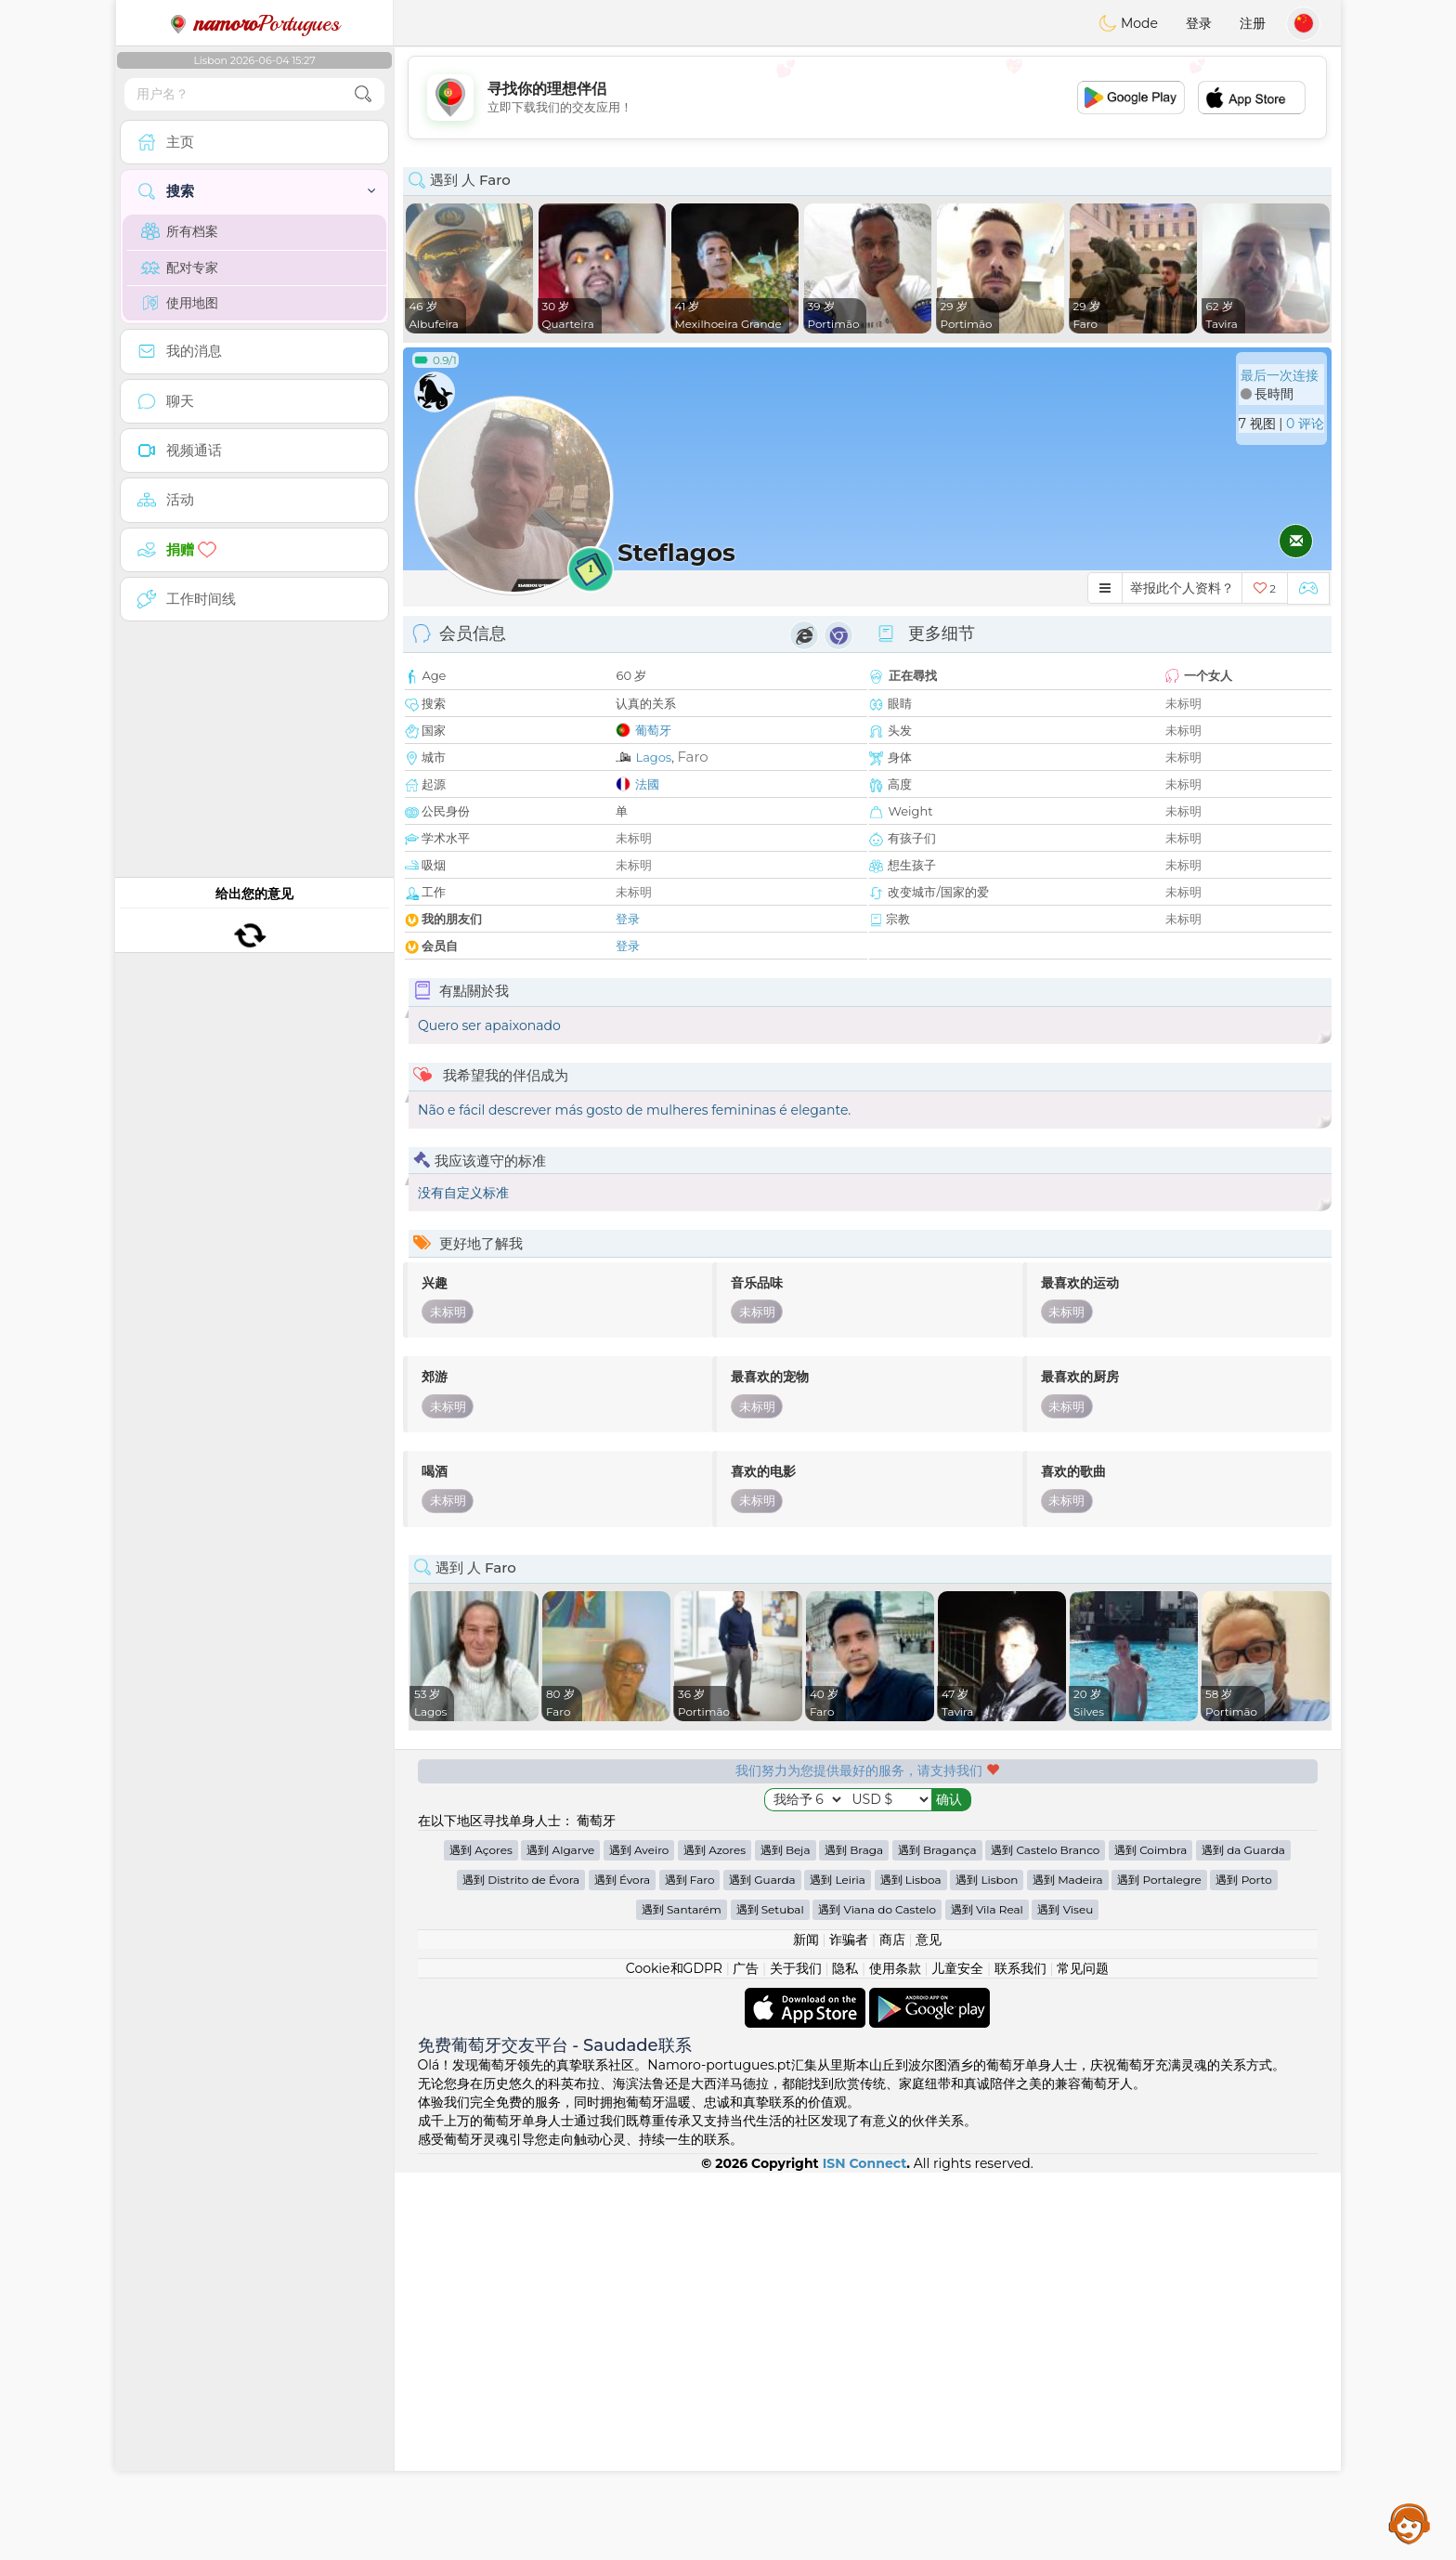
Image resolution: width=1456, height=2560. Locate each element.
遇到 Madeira (1068, 2267)
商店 (892, 2326)
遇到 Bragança (937, 2237)
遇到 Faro (690, 2267)
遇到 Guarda (762, 2267)
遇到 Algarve (560, 2237)
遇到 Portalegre (1159, 2267)
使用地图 (179, 303)
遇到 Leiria (837, 2267)
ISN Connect (865, 2550)
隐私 (845, 2355)
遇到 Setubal (770, 2297)
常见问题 (1083, 2355)
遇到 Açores (481, 2237)
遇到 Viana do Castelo (877, 2297)
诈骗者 (848, 2326)
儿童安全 (957, 2355)
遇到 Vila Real (987, 2297)
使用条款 (895, 2355)
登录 (1199, 23)
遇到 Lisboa (911, 2267)
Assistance (1409, 2523)
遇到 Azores (714, 2237)
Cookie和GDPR (674, 2355)
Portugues (254, 23)
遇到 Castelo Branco (1045, 2237)
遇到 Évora (622, 2267)
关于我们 (796, 2355)
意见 (929, 2326)
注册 (1253, 23)
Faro (692, 756)
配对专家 (179, 267)
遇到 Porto (1243, 2267)
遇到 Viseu (1065, 2297)
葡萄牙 (653, 730)
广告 (746, 2355)
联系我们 (1020, 2355)
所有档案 (179, 231)
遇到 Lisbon (987, 2267)
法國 (647, 784)
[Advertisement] (867, 97)
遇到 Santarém (682, 2297)
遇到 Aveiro (639, 2237)
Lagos (653, 757)
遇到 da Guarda (1243, 2237)
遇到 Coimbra (1150, 2237)
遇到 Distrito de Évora (520, 2267)
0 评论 (1305, 423)
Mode (1128, 23)
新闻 (806, 2326)
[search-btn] (363, 94)
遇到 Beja (785, 2237)
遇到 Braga (854, 2237)
